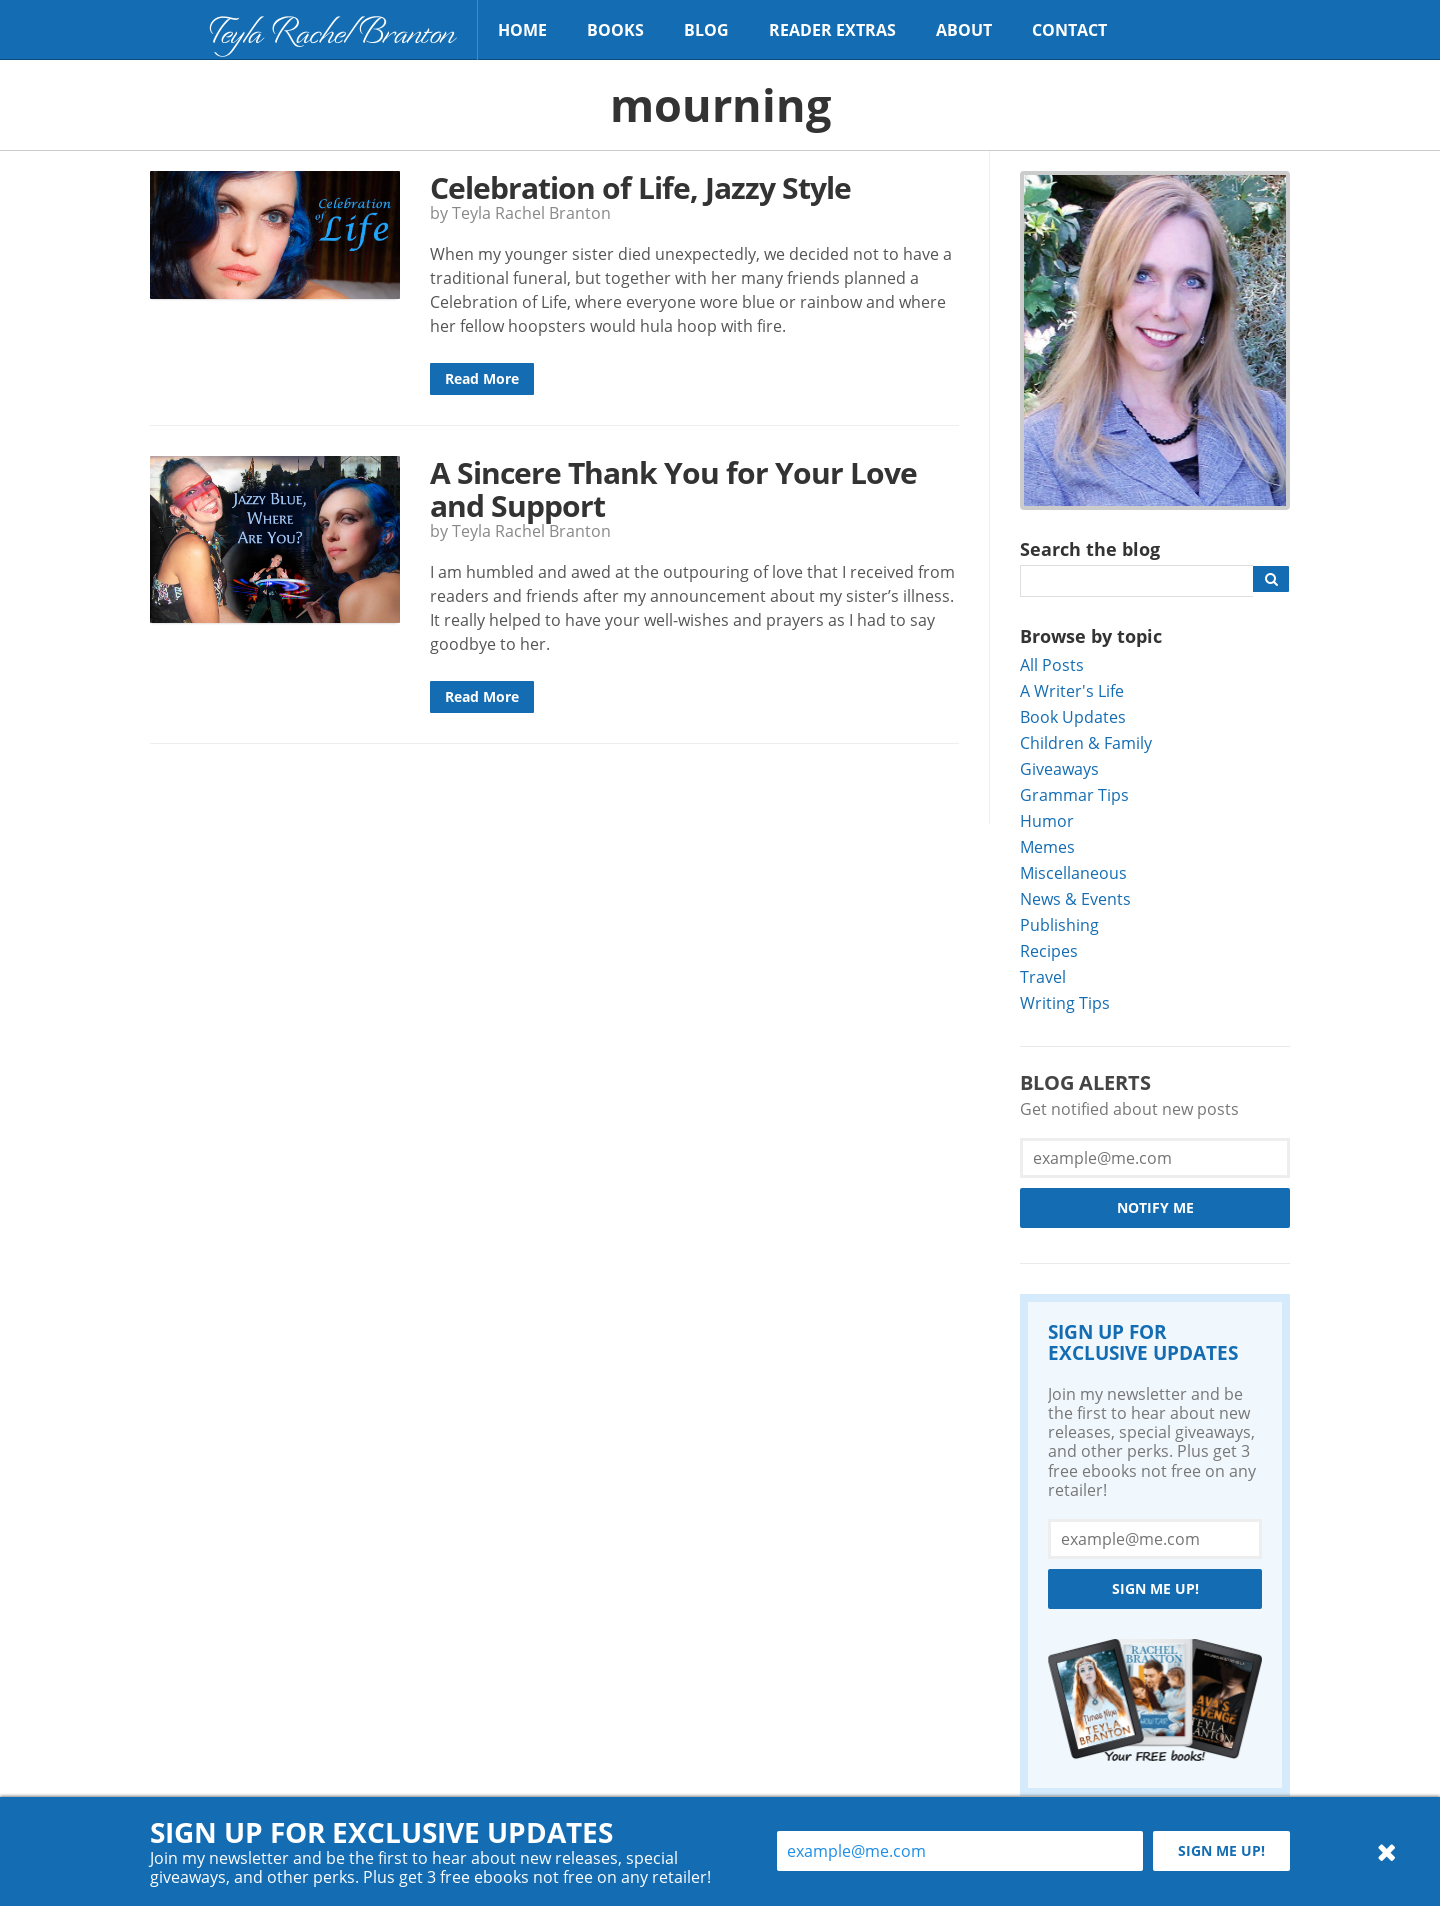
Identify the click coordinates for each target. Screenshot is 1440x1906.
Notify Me (1155, 1207)
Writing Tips (1065, 1002)
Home (522, 30)
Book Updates (1073, 716)
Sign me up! (1155, 1588)
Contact (1069, 30)
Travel (1043, 976)
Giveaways (1059, 768)
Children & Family (1086, 742)
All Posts (1052, 664)
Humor (1047, 820)
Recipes (1049, 950)
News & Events (1075, 898)
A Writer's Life (1072, 690)
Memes (1047, 846)
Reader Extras (832, 30)
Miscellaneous (1073, 872)
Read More (482, 378)
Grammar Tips (1074, 794)
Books (615, 30)
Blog (706, 30)
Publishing (1059, 924)
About (964, 30)
